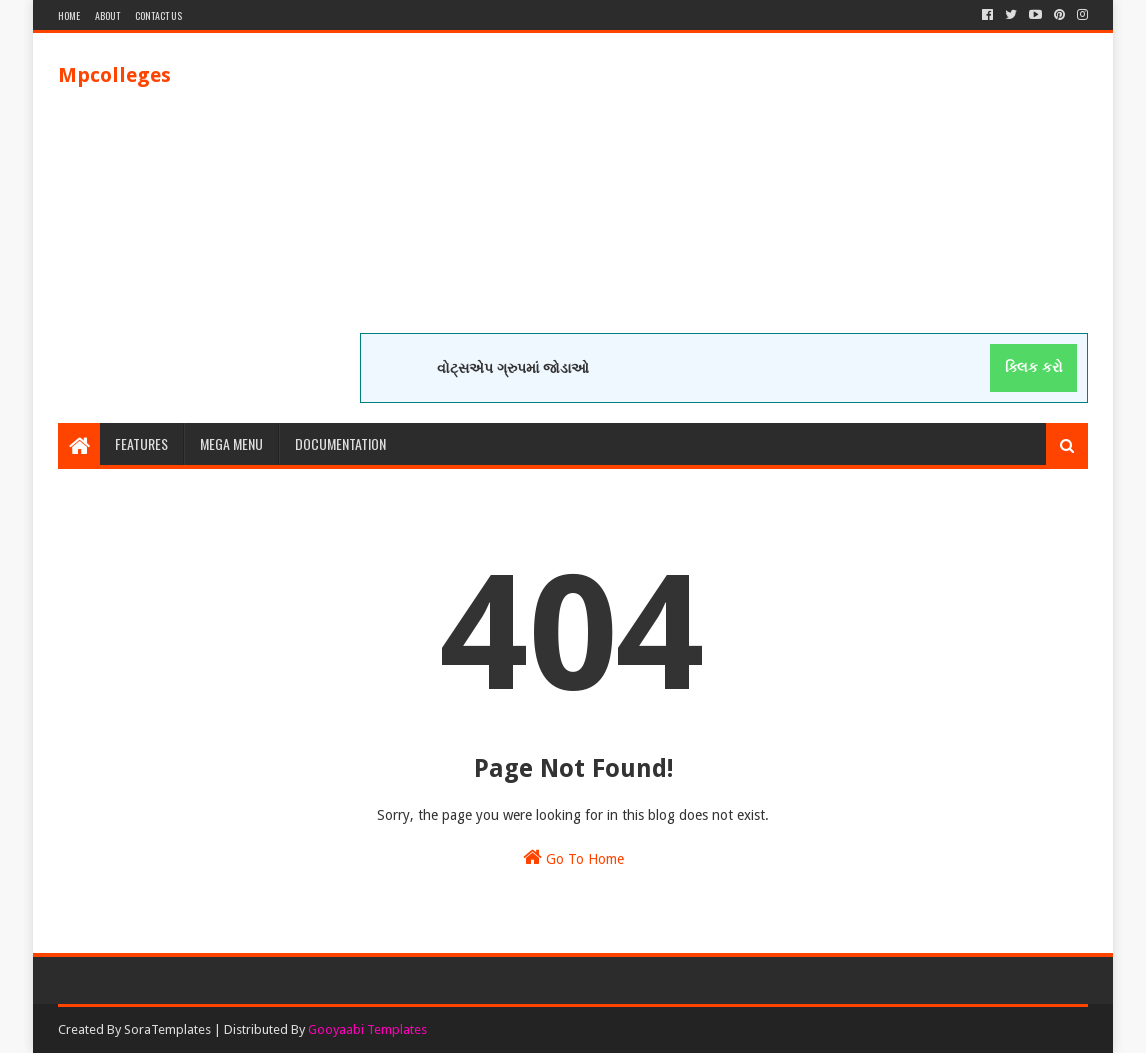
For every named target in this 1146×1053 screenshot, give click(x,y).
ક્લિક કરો (1034, 367)
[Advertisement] (724, 193)
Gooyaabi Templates (367, 1029)
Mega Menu (231, 443)
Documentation (340, 443)
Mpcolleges (114, 75)
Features (141, 443)
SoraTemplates (167, 1029)
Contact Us (158, 15)
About (107, 15)
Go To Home (573, 857)
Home (69, 15)
